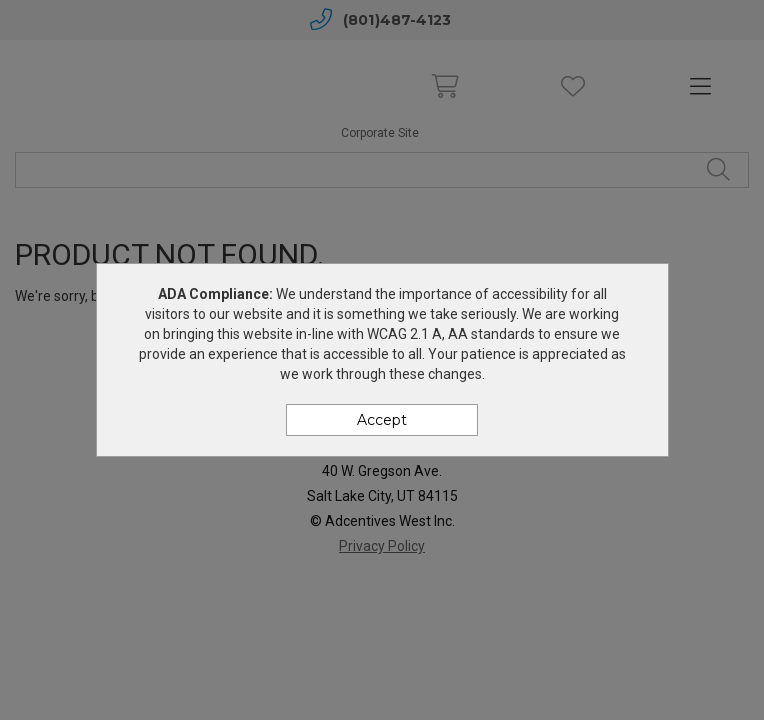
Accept (382, 420)
